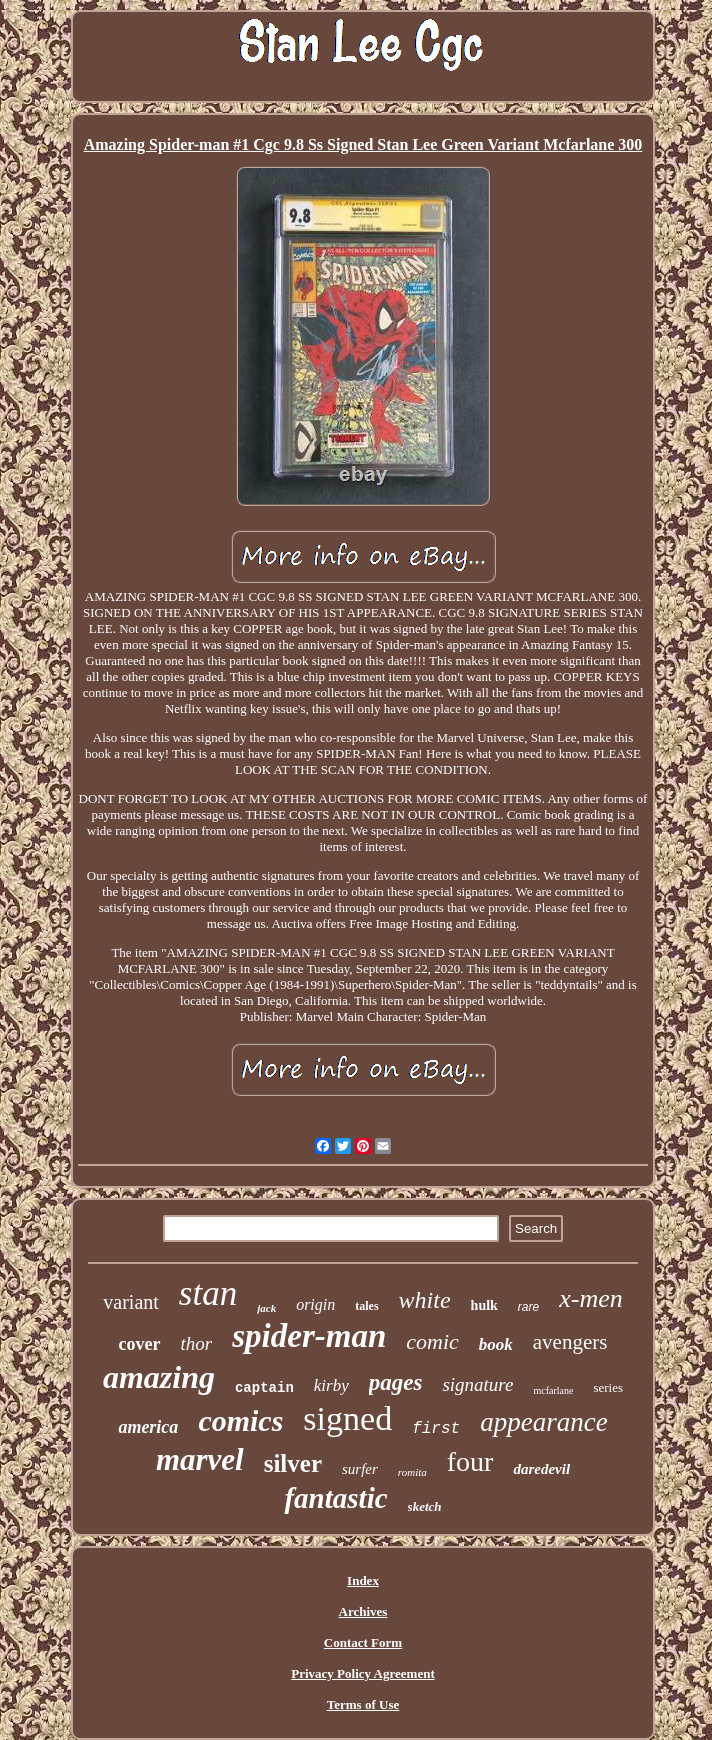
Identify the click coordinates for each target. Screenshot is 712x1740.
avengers (570, 1342)
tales (366, 1306)
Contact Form (363, 1642)
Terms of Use (363, 1704)
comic (432, 1341)
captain (264, 1388)
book (496, 1344)
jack (266, 1308)
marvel (200, 1459)
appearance (543, 1422)
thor (197, 1343)
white (425, 1300)
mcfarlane (553, 1390)
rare (528, 1307)
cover (140, 1344)
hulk (484, 1305)
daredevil (541, 1469)
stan (208, 1293)
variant (131, 1302)
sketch (425, 1506)
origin (315, 1304)
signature (477, 1384)
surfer (360, 1469)
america (148, 1427)
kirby (331, 1385)
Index (363, 1580)
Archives (363, 1611)
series (608, 1387)
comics (240, 1420)
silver (293, 1463)
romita (412, 1472)
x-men (591, 1298)
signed (347, 1418)
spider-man (309, 1336)
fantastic (335, 1498)
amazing (159, 1377)
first (436, 1429)
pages (396, 1382)
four (470, 1461)
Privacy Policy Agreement (362, 1673)
